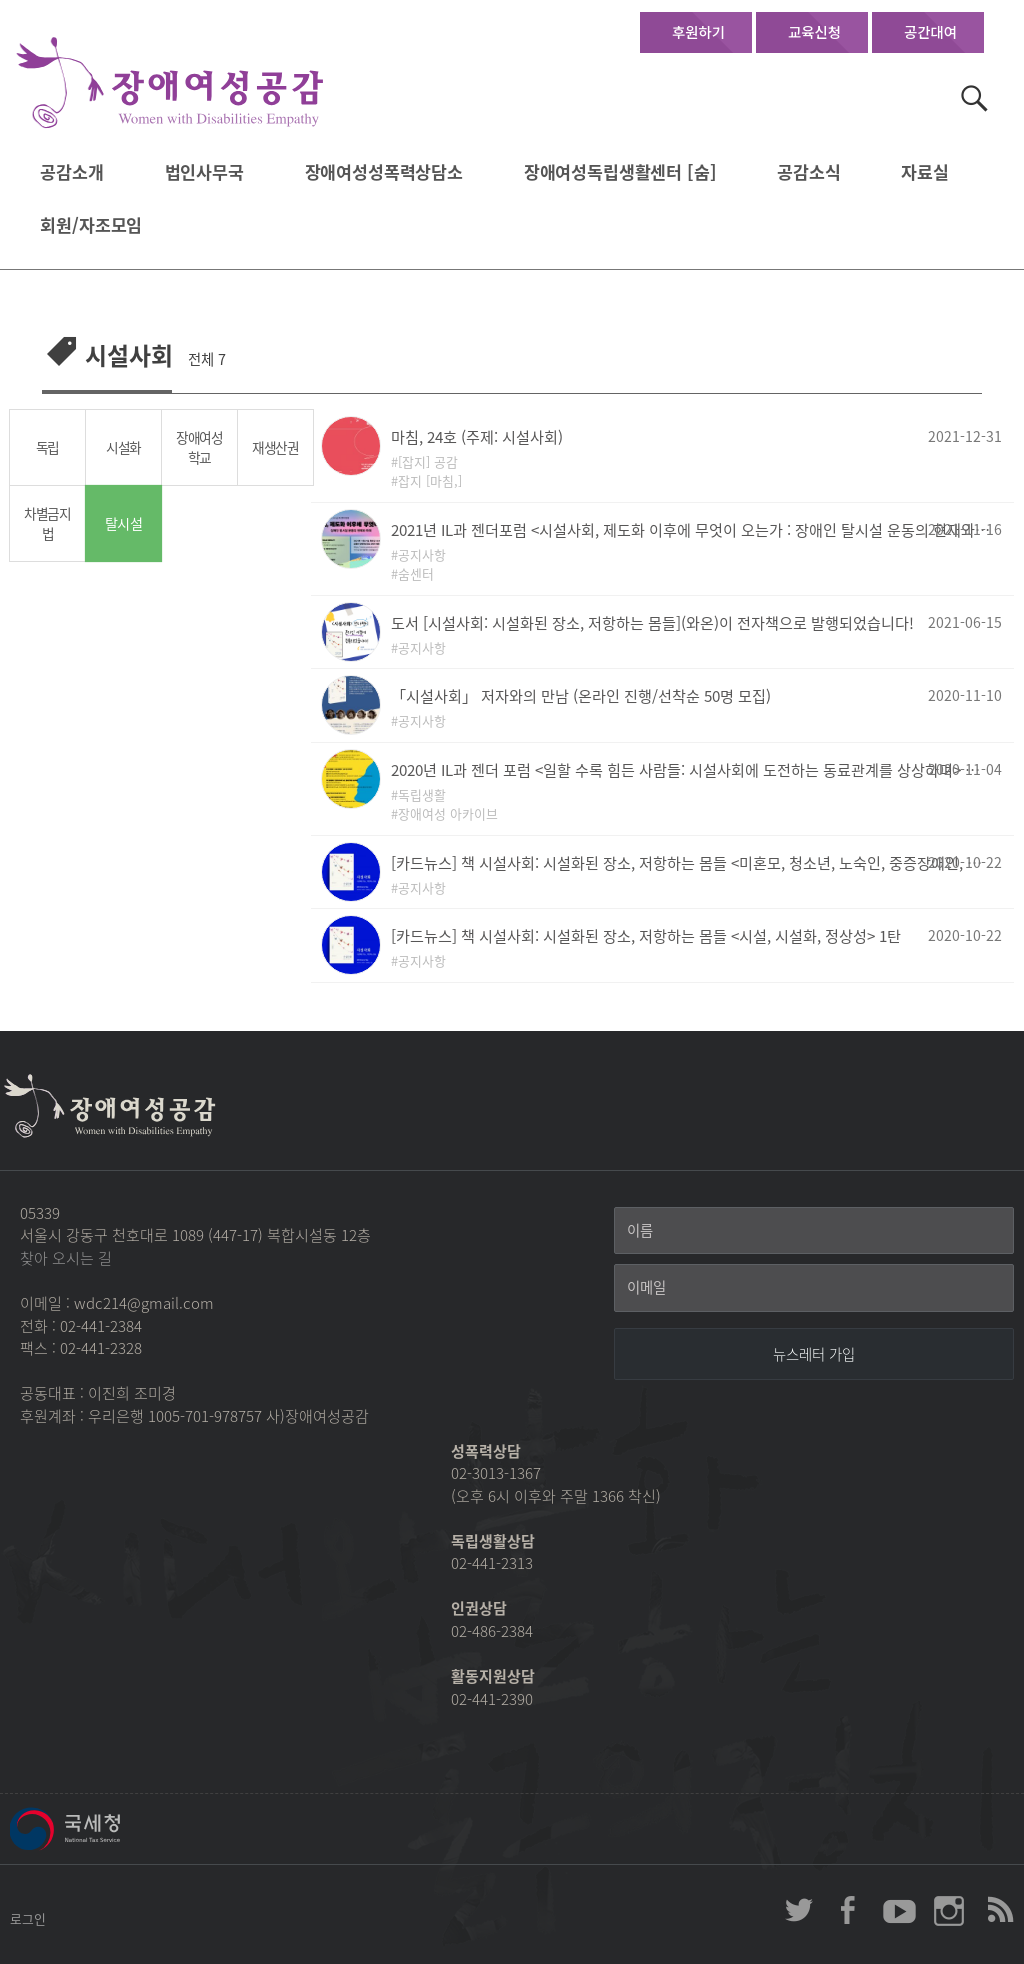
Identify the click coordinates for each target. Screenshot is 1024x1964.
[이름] (814, 1231)
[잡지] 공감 (428, 461)
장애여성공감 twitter (799, 1910)
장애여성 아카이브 (448, 813)
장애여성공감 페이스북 (849, 1910)
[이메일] (814, 1288)
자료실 (925, 172)
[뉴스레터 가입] (814, 1354)
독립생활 (422, 794)
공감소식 (808, 172)
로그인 (28, 1918)
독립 (47, 447)
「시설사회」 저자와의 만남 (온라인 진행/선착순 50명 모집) (581, 695)
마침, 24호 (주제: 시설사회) (477, 436)
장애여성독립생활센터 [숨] (620, 172)
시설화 (123, 447)
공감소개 (71, 172)
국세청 (110, 1829)
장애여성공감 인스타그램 (949, 1910)
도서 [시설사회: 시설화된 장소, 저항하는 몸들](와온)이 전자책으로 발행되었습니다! (652, 622)
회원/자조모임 (91, 225)
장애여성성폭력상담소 (384, 172)
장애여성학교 (199, 447)
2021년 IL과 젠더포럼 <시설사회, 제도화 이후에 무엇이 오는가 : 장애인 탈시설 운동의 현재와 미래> (691, 529)
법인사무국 (204, 172)
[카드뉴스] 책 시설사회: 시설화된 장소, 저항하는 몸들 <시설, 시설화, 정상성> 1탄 (646, 935)
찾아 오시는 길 (66, 1258)
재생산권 (275, 447)
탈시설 (123, 523)
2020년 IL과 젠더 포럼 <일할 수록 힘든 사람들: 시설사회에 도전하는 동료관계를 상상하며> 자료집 (691, 769)
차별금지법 (47, 523)
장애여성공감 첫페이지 (170, 83)
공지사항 (422, 554)
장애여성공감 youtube (899, 1910)
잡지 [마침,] (430, 480)
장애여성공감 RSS (999, 1910)
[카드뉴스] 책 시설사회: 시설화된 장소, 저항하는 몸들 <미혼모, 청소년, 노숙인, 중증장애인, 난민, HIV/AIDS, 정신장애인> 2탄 (691, 862)
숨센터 (416, 573)
